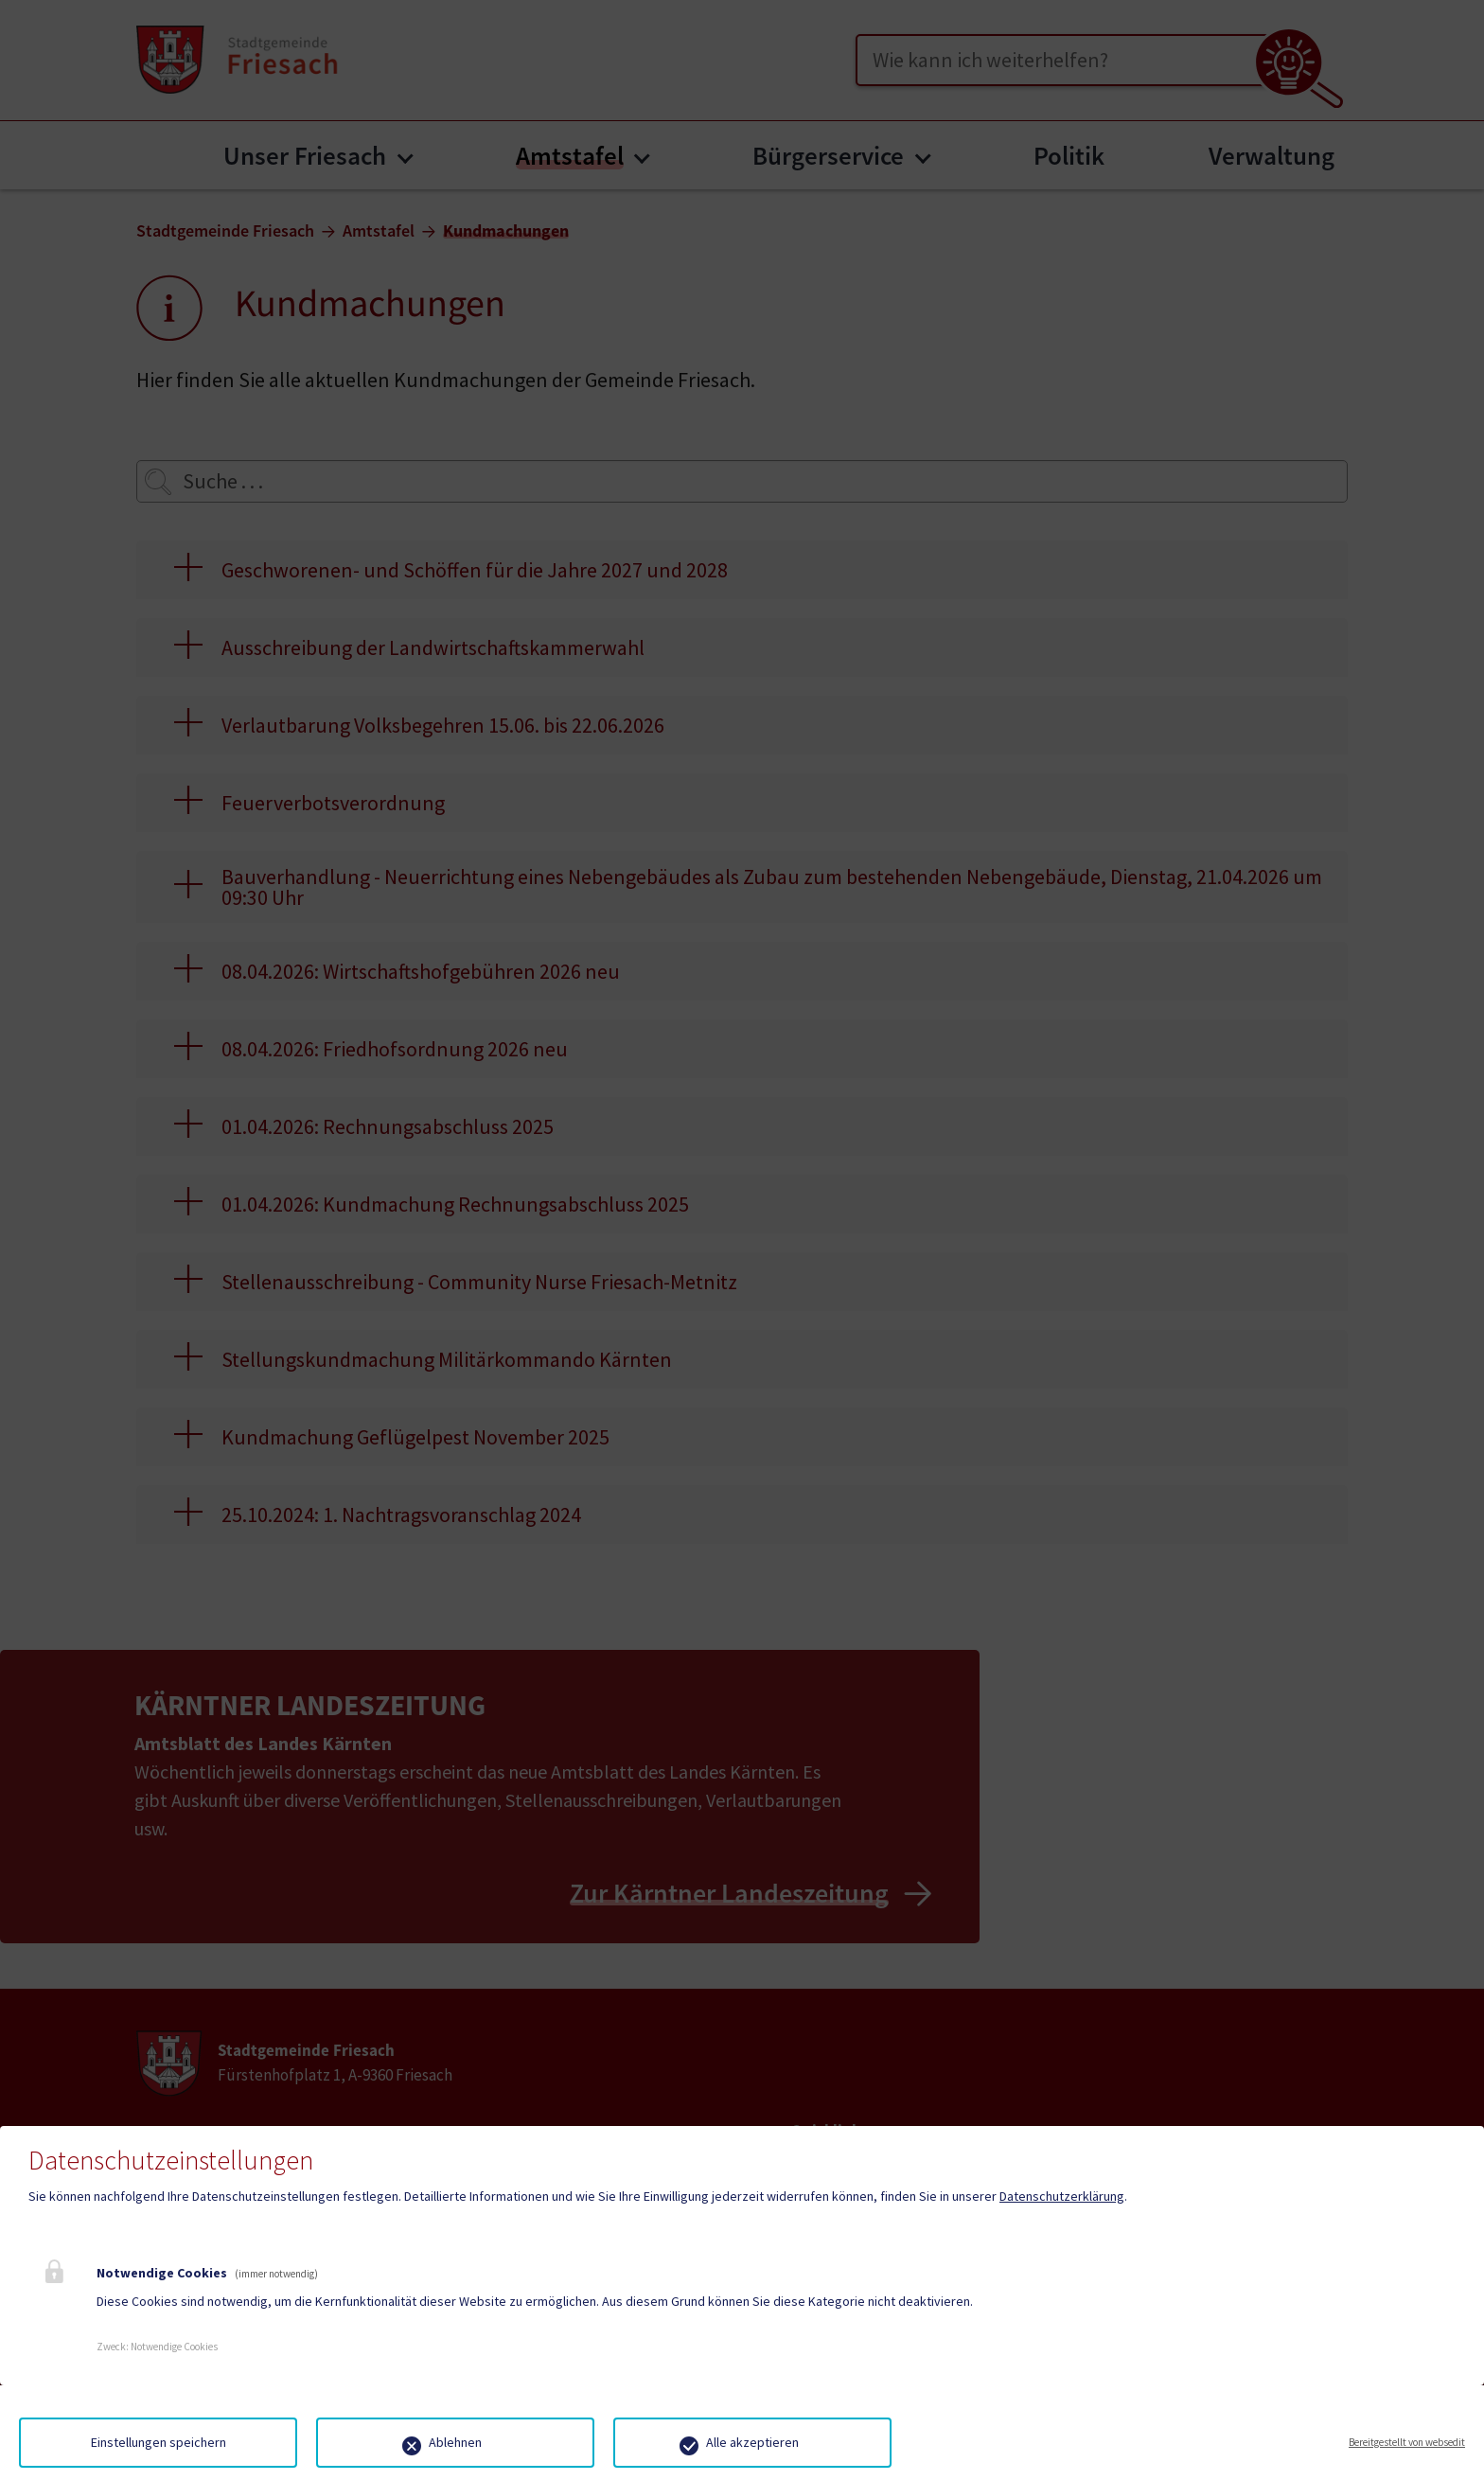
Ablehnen (455, 2442)
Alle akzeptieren (752, 2442)
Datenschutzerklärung (1061, 2196)
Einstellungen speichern (158, 2442)
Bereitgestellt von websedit (1407, 2442)
